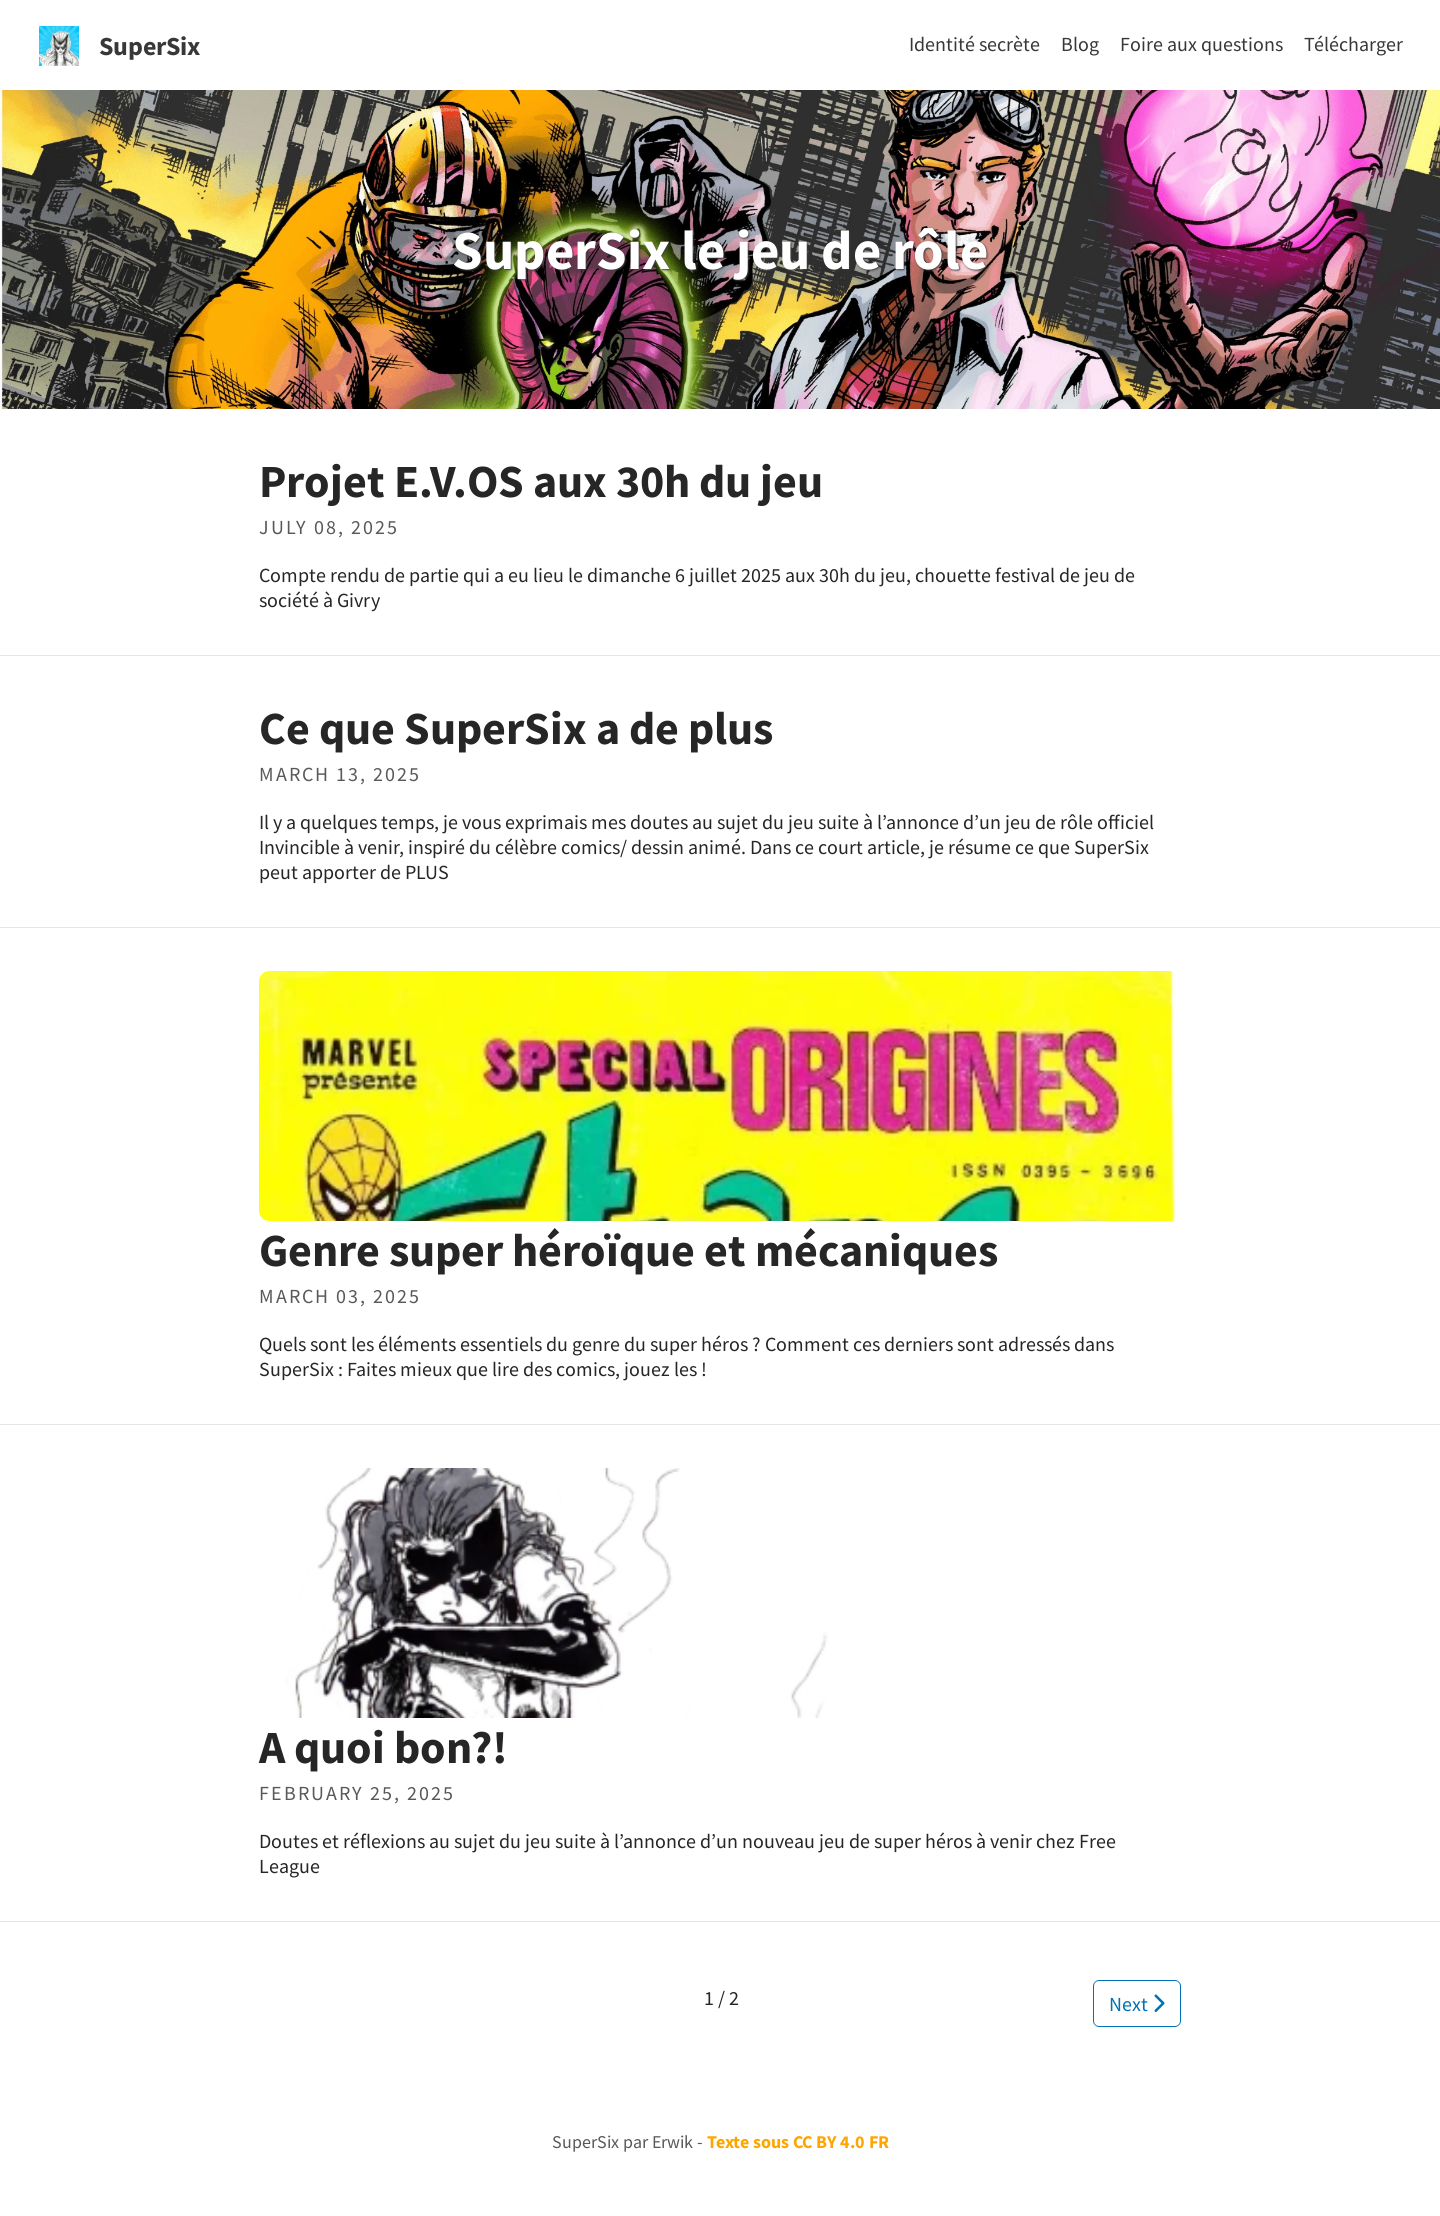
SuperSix (149, 45)
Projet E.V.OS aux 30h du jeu (541, 481)
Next (1137, 2003)
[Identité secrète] (974, 43)
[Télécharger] (1353, 43)
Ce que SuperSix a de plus (516, 728)
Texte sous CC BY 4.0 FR (798, 2141)
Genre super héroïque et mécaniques (628, 1250)
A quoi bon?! (383, 1747)
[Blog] (1080, 43)
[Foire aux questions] (1201, 43)
